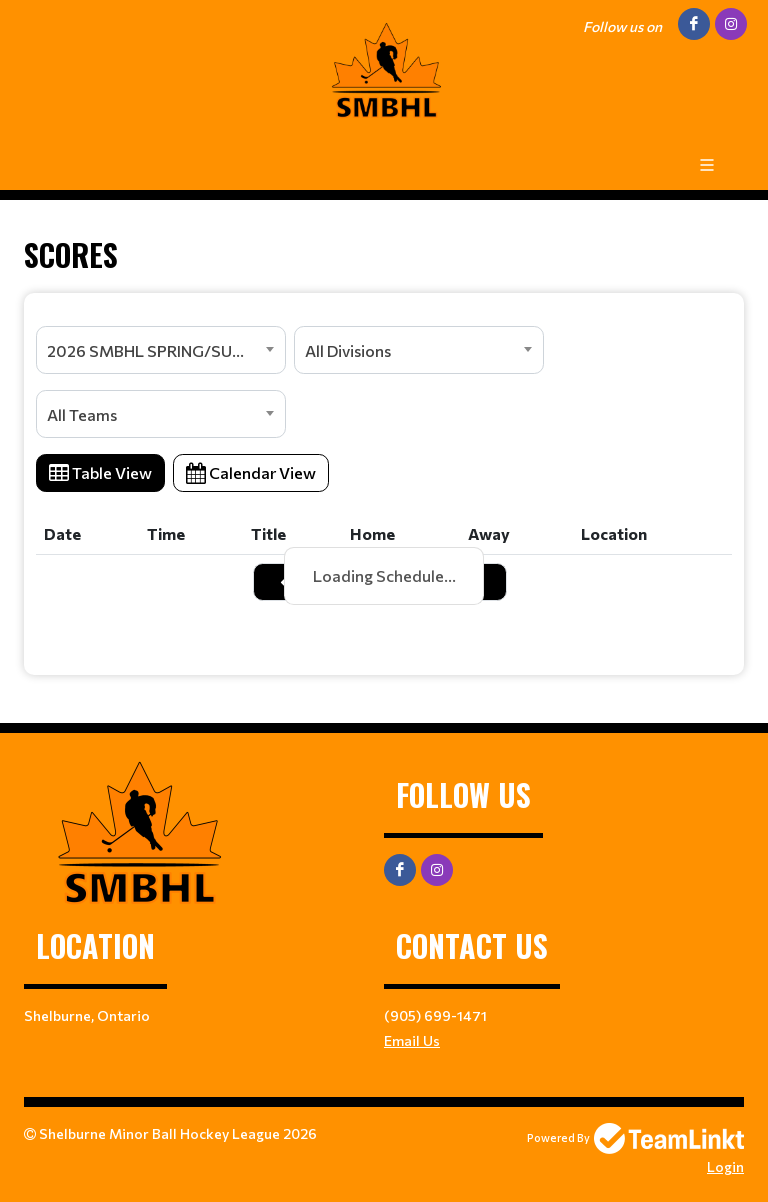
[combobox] (161, 350)
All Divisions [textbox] (348, 350)
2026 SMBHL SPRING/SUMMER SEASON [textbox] (166, 350)
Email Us (412, 1040)
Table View (100, 472)
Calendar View (251, 472)
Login (725, 1166)
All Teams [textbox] (82, 414)
